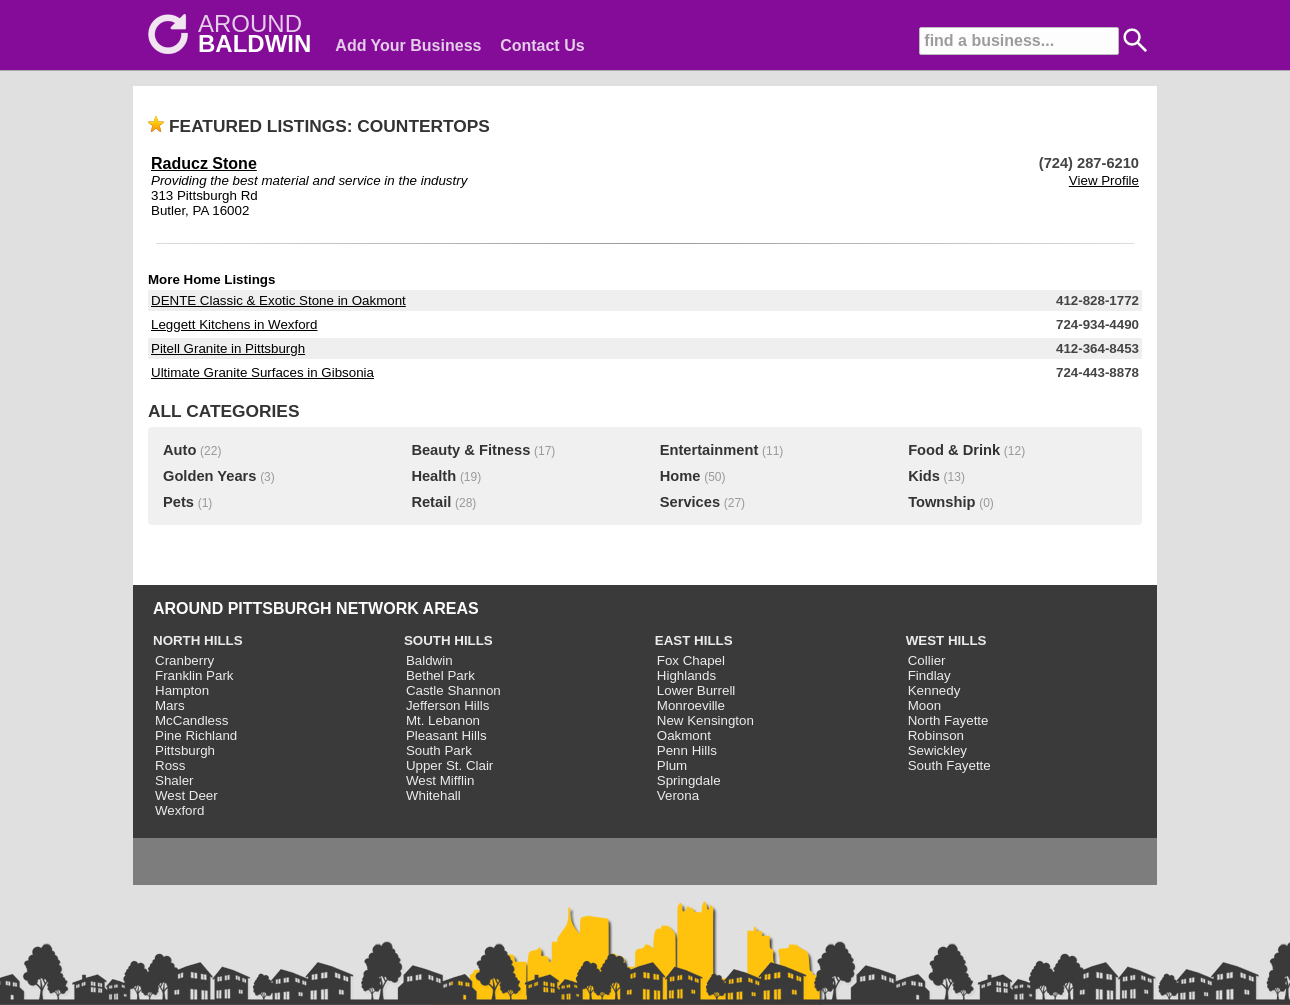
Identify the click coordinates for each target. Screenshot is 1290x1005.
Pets (178, 502)
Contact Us (542, 45)
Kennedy (934, 690)
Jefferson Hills (447, 705)
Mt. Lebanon (443, 720)
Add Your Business (408, 45)
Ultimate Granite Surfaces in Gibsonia (262, 372)
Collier (927, 660)
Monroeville (691, 705)
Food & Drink (954, 450)
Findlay (929, 675)
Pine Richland (196, 735)
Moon (924, 705)
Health (433, 476)
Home (680, 476)
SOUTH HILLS (448, 640)
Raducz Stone (204, 163)
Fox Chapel (691, 660)
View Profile (1104, 180)
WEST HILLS (946, 640)
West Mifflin (440, 780)
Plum (672, 765)
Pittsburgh (185, 750)
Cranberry (184, 660)
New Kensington (705, 720)
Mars (170, 705)
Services (690, 502)
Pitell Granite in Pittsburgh (228, 348)
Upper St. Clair (449, 765)
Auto (179, 450)
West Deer (186, 795)
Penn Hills (687, 750)
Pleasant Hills (446, 735)
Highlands (686, 675)
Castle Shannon (453, 690)
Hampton (182, 690)
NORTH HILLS (198, 640)
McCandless (191, 720)
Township (941, 502)
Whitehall (433, 795)
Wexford (179, 810)
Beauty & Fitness (470, 450)
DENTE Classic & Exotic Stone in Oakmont (278, 300)
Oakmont (684, 735)
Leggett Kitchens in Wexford (234, 324)
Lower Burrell (696, 690)
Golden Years (209, 476)
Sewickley (937, 750)
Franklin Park (194, 675)
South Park (439, 750)
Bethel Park (440, 675)
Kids (924, 476)
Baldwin (429, 660)
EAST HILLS (694, 640)
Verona (678, 795)
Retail (431, 502)
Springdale (689, 780)
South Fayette (949, 765)
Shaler (174, 780)
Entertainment (709, 450)
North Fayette (948, 720)
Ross (170, 765)
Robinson (936, 735)
